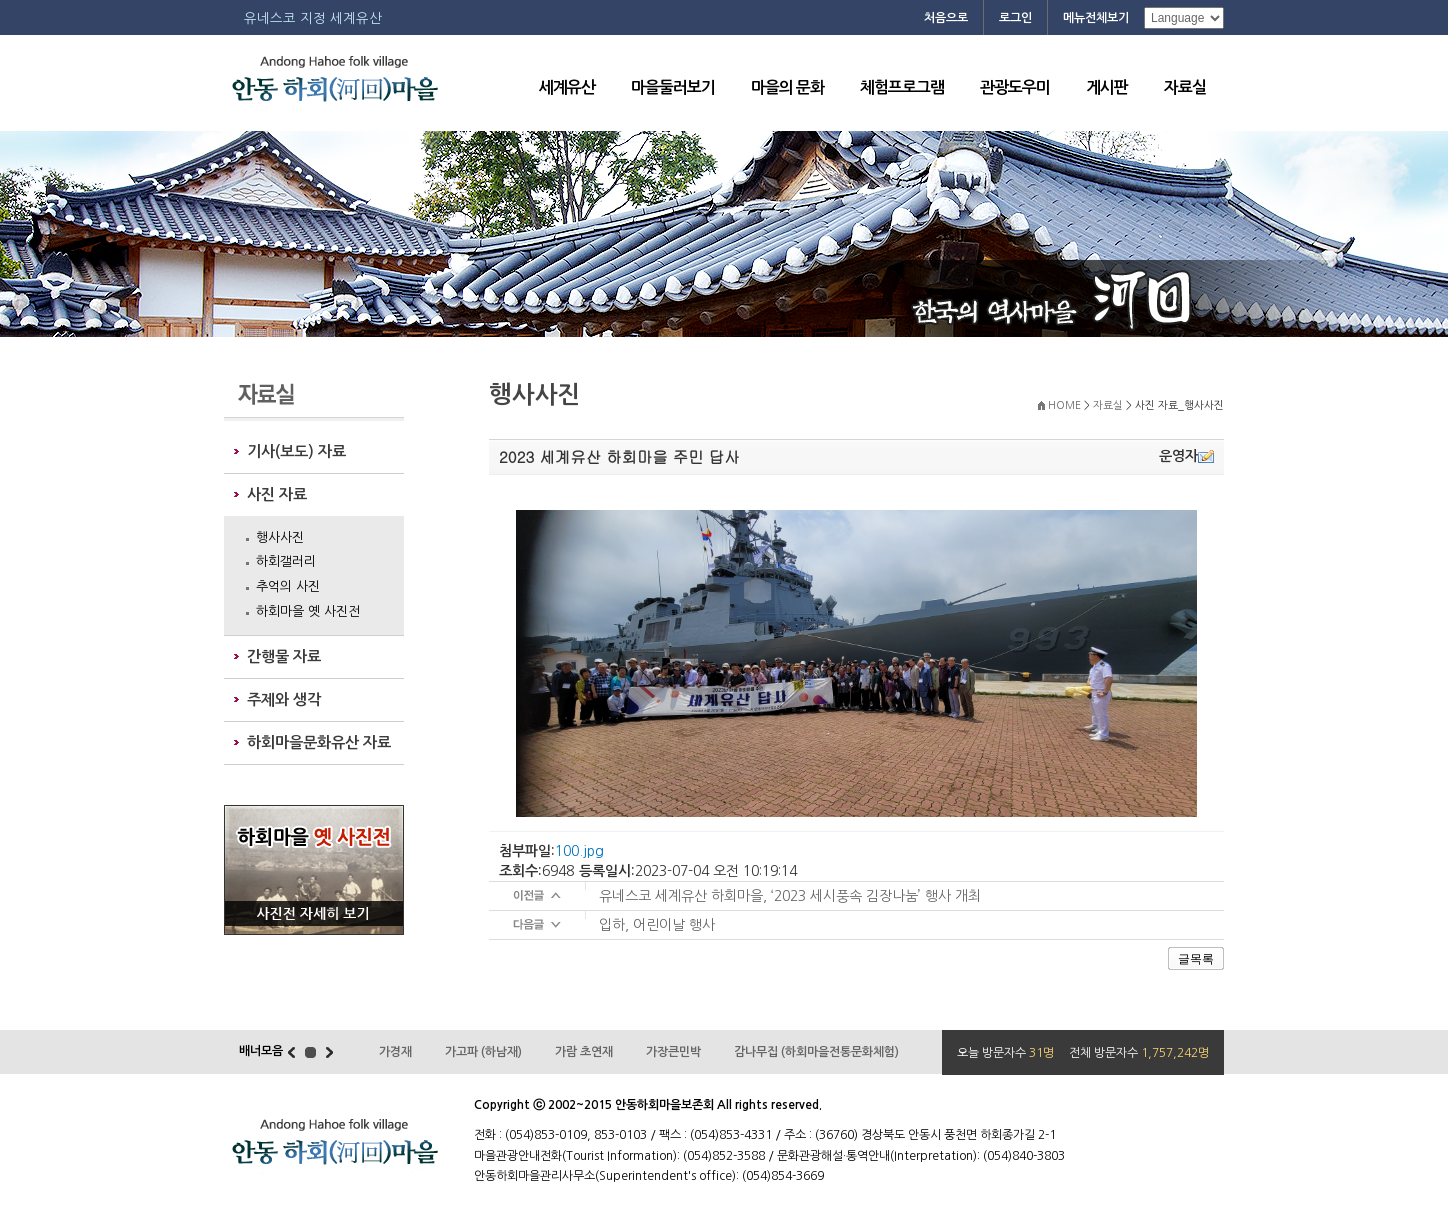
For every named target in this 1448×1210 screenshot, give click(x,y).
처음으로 (946, 18)
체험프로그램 (902, 87)
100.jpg (579, 851)
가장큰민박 (673, 1052)
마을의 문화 (787, 87)
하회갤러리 (286, 561)
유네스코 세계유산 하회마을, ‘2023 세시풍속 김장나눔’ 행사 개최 (790, 896)
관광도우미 (1015, 87)
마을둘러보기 (673, 87)
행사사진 (280, 537)
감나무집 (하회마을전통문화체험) (816, 1052)
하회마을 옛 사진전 (308, 611)
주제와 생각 (284, 699)
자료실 (1185, 87)
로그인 (1015, 18)
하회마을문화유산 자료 (319, 742)
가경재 (395, 1052)
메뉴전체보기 (1096, 18)
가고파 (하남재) (483, 1052)
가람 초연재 (584, 1052)
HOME (1064, 405)
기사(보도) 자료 (296, 451)
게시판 (1107, 87)
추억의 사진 (288, 586)
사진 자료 (277, 494)
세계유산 (567, 87)
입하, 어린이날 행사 (657, 925)
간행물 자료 (284, 656)
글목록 (1196, 959)
